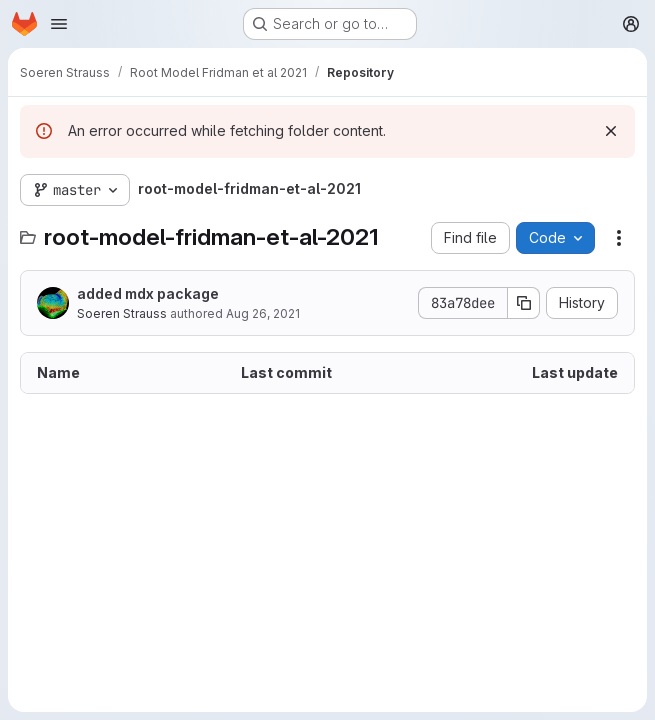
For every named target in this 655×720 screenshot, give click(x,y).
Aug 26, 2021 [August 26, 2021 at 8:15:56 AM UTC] (263, 313)
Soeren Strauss (122, 313)
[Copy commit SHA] (524, 303)
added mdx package (148, 293)
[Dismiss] (611, 131)
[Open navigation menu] (59, 24)
